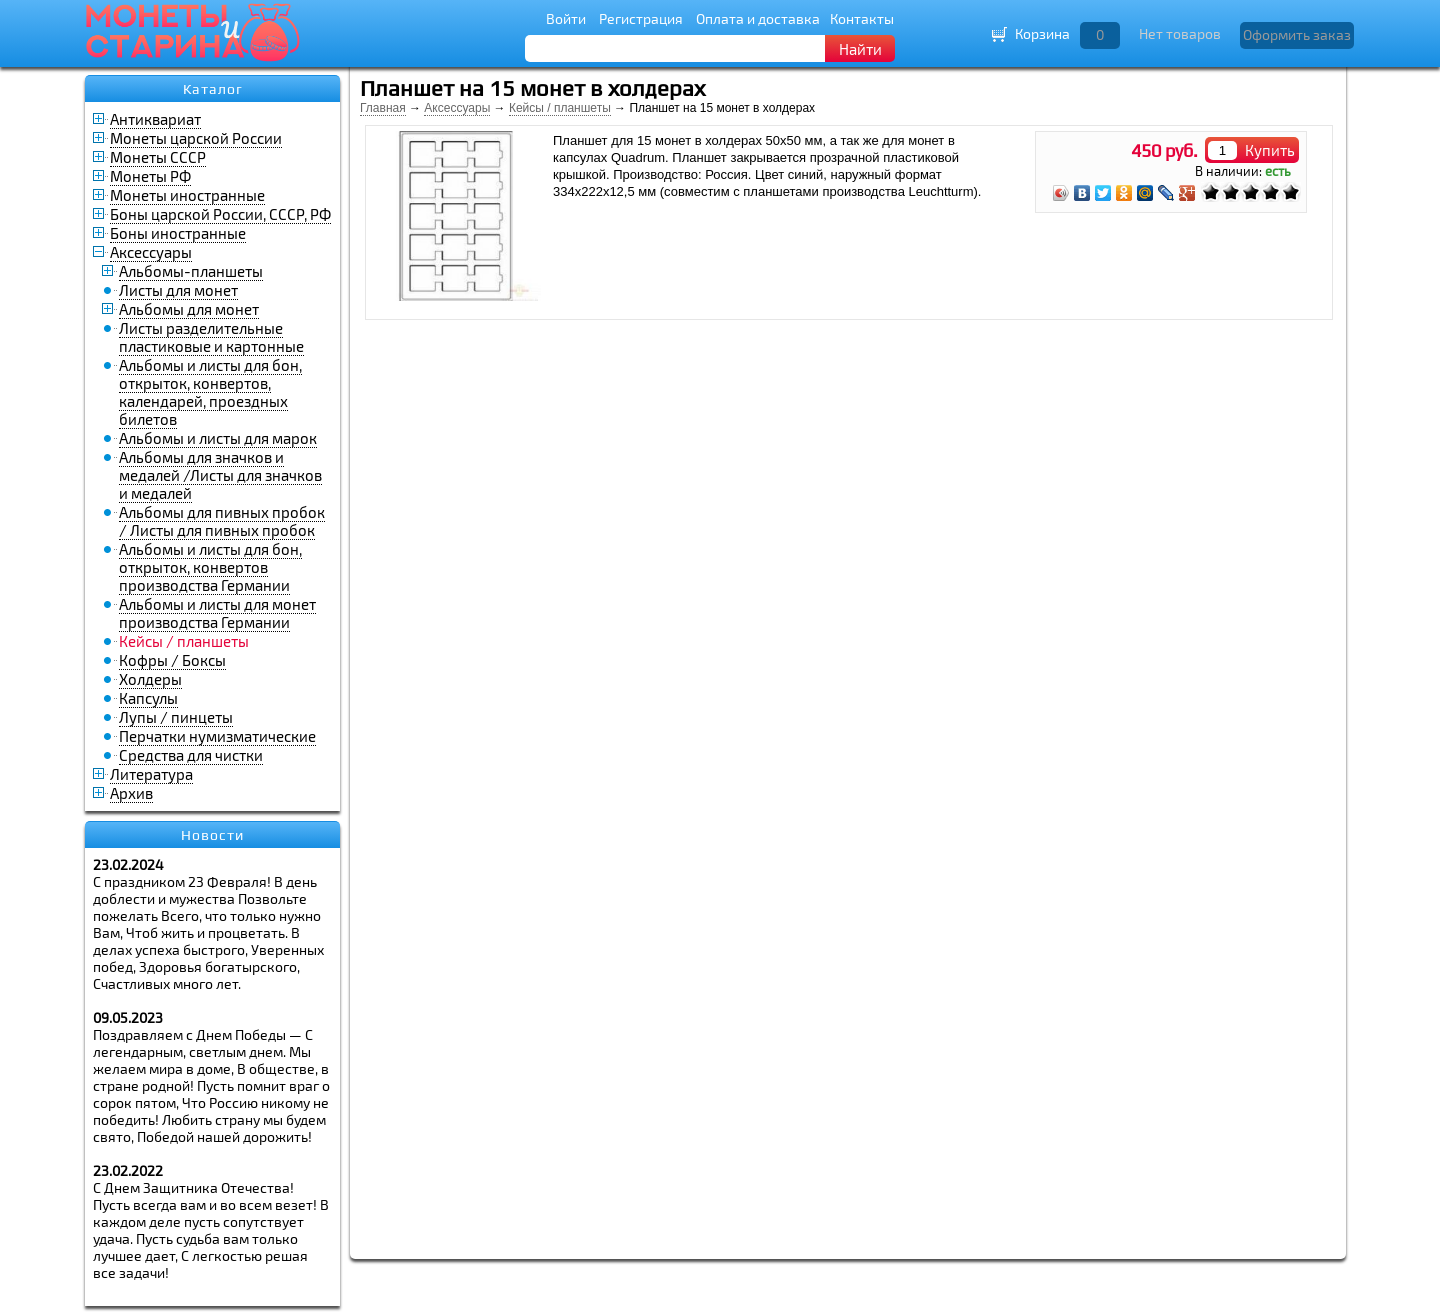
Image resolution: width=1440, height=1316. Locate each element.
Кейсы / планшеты (560, 108)
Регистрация (641, 18)
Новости (212, 835)
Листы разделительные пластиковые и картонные (211, 337)
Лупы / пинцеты (176, 717)
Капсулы (148, 698)
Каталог (213, 89)
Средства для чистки (191, 755)
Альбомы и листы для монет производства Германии (217, 613)
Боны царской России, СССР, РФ (220, 214)
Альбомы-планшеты (191, 271)
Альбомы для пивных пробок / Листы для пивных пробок (222, 521)
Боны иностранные (178, 233)
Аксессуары (151, 252)
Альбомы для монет (189, 309)
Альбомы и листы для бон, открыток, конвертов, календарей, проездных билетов (210, 392)
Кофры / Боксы (172, 660)
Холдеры (150, 679)
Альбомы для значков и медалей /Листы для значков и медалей (220, 475)
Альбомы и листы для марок (218, 438)
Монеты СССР (158, 157)
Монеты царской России (196, 138)
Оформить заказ (1297, 34)
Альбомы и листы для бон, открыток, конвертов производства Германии (210, 567)
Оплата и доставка (758, 18)
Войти (566, 18)
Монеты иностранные (187, 195)
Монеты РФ (150, 176)
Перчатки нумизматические (217, 736)
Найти (860, 49)
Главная (383, 108)
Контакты (862, 18)
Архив (131, 793)
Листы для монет (178, 290)
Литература (151, 774)
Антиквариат (155, 119)
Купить (1270, 150)
